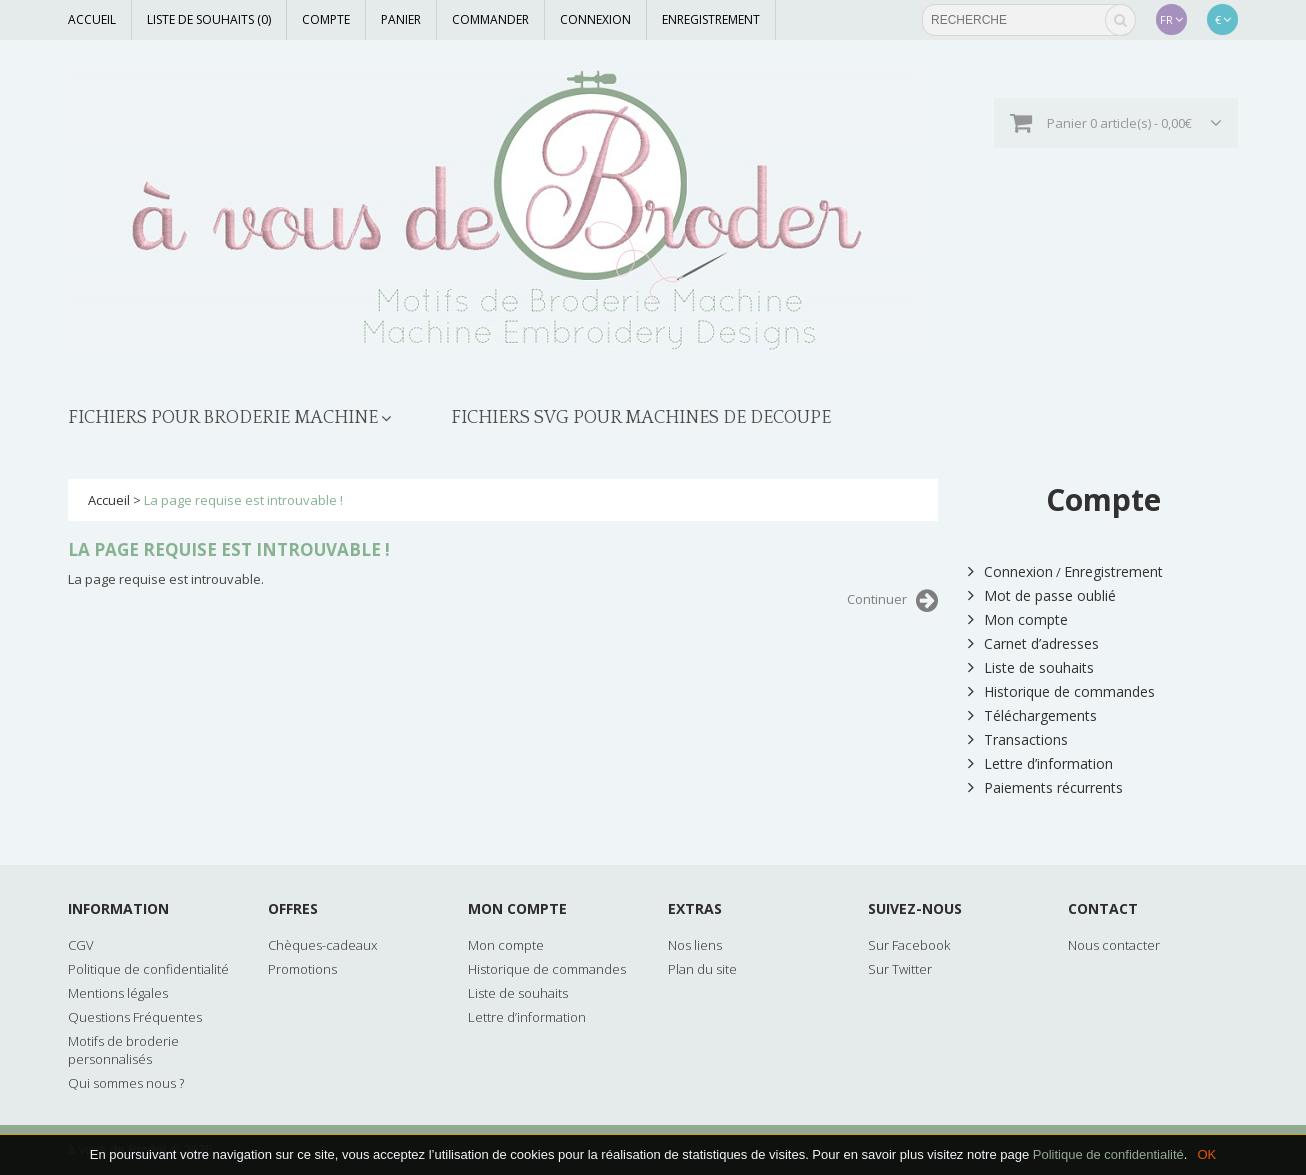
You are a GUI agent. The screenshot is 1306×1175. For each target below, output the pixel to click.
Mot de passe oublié (1042, 595)
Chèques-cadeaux (322, 945)
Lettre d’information (1040, 763)
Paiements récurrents (1045, 787)
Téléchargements (1032, 715)
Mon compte (1018, 619)
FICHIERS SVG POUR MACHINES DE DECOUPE (641, 418)
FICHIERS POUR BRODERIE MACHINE (223, 418)
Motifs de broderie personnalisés (123, 1050)
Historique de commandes (1061, 691)
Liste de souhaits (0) (209, 19)
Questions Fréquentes (135, 1017)
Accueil (92, 19)
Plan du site (702, 969)
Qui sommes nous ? (126, 1083)
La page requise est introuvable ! (243, 500)
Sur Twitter (900, 969)
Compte (326, 19)
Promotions (302, 969)
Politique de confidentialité (1108, 1154)
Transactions (1018, 739)
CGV (81, 945)
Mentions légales (118, 993)
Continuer (892, 601)
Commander (490, 19)
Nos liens (695, 945)
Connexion (595, 19)
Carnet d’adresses (1033, 643)
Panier (401, 19)
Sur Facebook (909, 945)
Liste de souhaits (1031, 667)
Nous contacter (1114, 945)
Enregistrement (711, 19)
